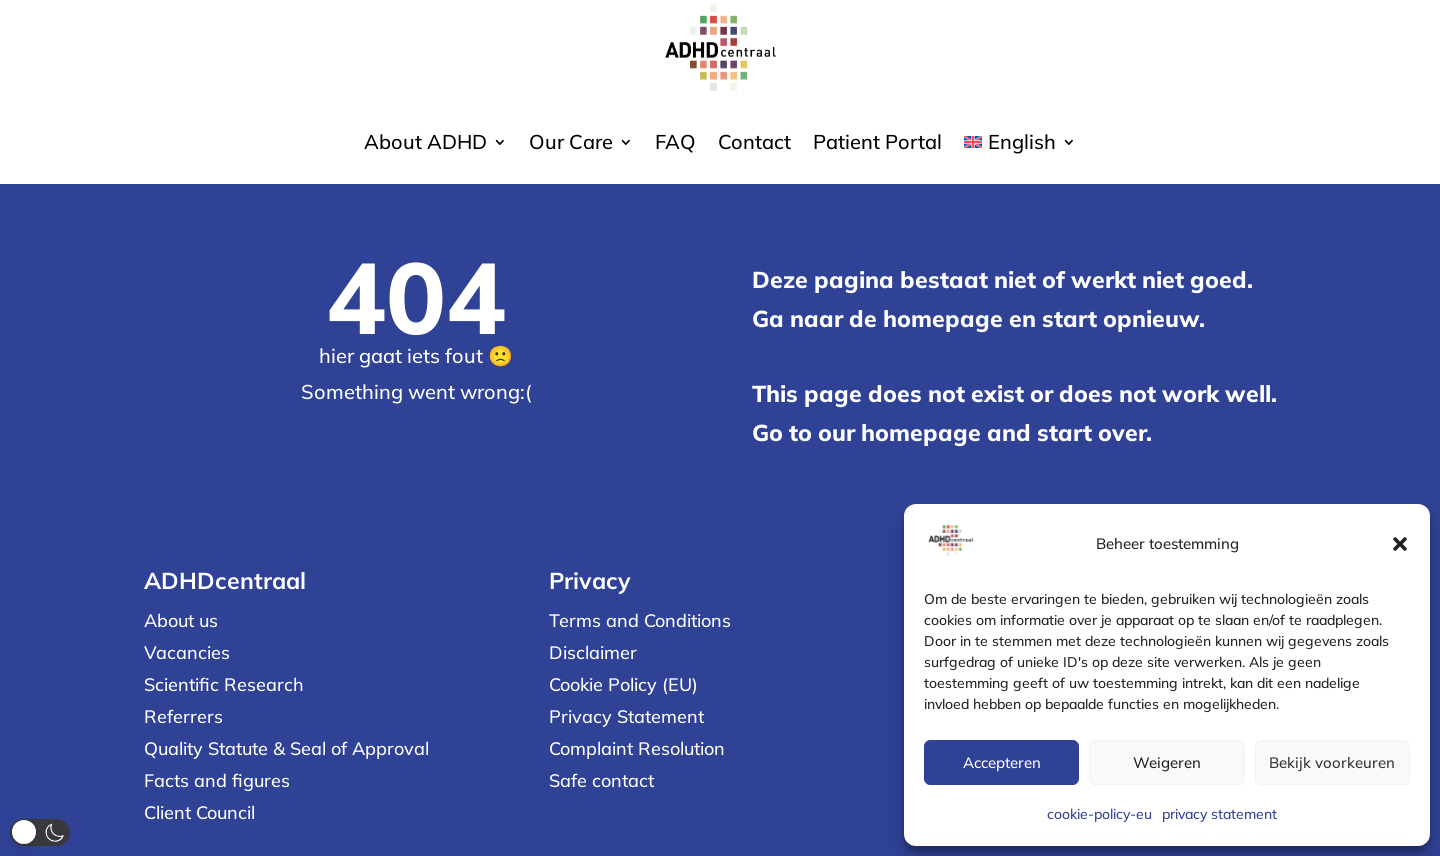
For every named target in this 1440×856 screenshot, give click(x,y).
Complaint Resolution (637, 748)
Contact (754, 144)
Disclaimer (593, 652)
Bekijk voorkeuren (1332, 762)
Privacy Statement (626, 716)
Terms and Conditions (640, 620)
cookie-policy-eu (1099, 814)
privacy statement (1219, 814)
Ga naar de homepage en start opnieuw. (978, 318)
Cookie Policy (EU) (623, 684)
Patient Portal (877, 144)
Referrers (183, 716)
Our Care (571, 144)
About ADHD (425, 144)
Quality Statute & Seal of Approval (286, 748)
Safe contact (601, 780)
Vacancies (187, 652)
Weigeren (1167, 762)
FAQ (675, 144)
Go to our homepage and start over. (952, 432)
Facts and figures (217, 780)
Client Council (199, 812)
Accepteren (1002, 762)
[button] (1400, 544)
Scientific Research (224, 684)
